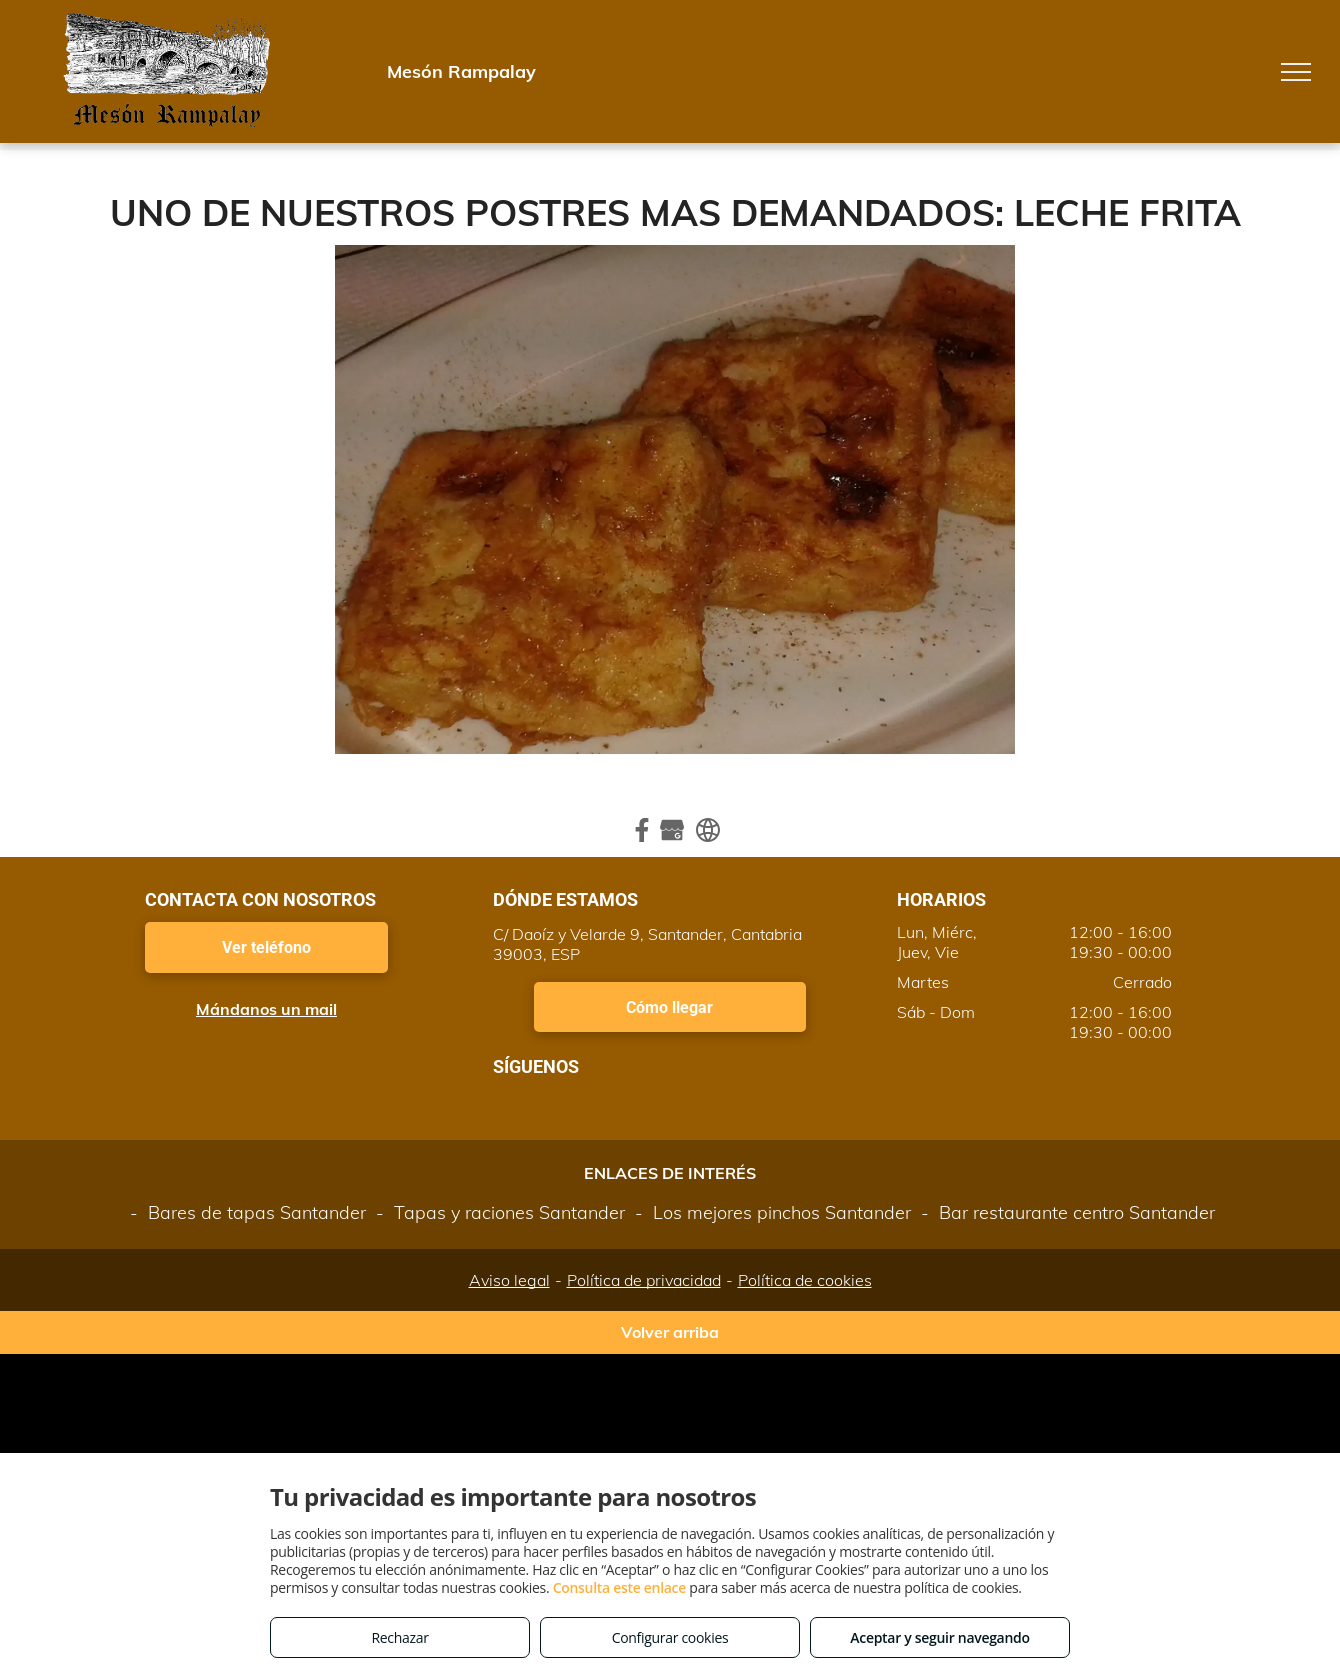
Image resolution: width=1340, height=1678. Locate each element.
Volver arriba (670, 1332)
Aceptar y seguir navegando (939, 1637)
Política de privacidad (644, 1280)
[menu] (1296, 72)
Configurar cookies (670, 1637)
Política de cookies (805, 1280)
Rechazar (399, 1637)
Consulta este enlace (619, 1587)
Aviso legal (509, 1280)
